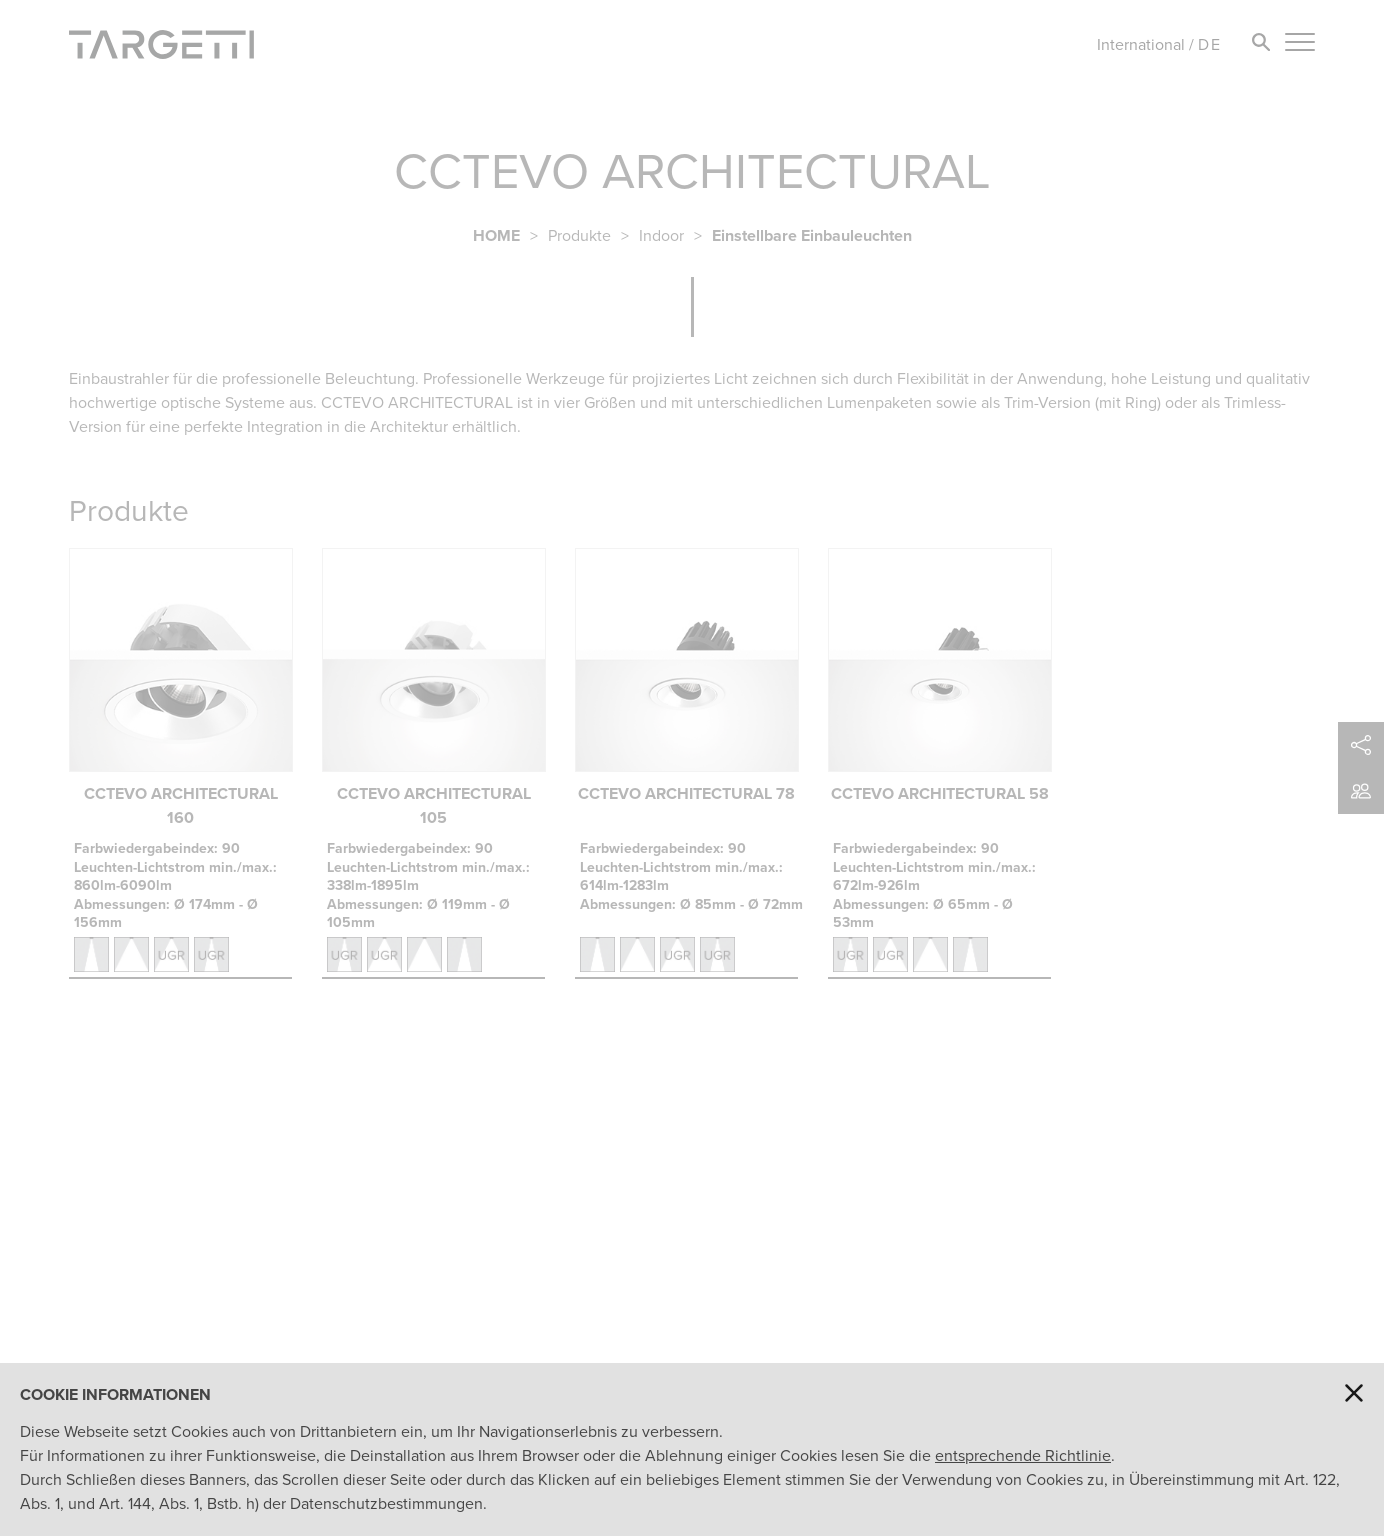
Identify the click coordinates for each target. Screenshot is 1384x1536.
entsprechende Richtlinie (1023, 1455)
